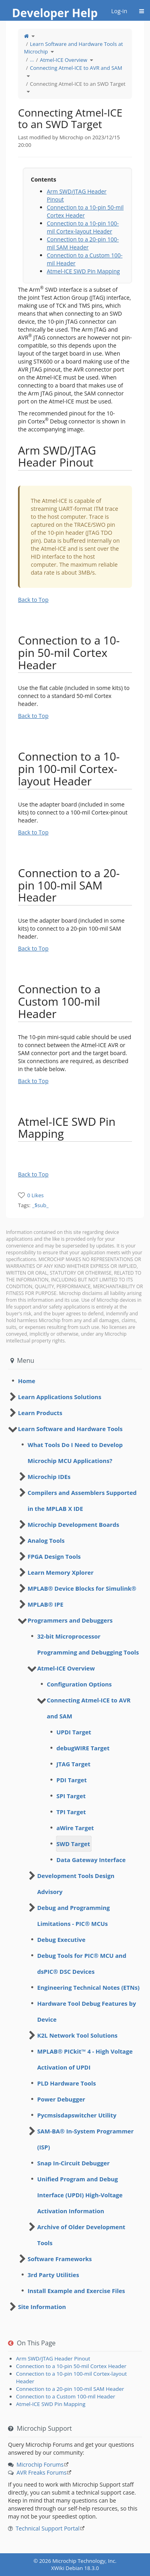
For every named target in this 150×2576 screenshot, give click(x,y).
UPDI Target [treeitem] (73, 1732)
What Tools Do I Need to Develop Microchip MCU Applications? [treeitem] (75, 1453)
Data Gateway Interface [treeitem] (91, 1860)
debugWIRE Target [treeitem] (83, 1748)
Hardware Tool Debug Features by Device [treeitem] (86, 2011)
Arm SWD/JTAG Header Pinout (53, 2358)
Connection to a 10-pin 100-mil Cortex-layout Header (83, 227)
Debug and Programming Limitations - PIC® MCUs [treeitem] (73, 1916)
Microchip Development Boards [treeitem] (73, 1524)
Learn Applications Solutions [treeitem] (59, 1397)
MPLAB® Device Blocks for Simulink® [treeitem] (82, 1588)
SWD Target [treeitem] (73, 1844)
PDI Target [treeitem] (71, 1780)
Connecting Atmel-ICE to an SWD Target (78, 83)
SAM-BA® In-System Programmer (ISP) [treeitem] (85, 2139)
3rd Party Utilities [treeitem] (53, 2275)
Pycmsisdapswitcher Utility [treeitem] (76, 2115)
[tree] (75, 1381)
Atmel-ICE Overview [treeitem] (66, 1668)
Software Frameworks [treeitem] (60, 2259)
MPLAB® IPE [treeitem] (45, 1604)
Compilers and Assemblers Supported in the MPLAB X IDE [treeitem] (82, 1500)
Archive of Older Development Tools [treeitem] (81, 2235)
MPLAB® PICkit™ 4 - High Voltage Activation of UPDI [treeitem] (85, 2059)
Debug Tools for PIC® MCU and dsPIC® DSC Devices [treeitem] (81, 1963)
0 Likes (35, 1195)
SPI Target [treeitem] (71, 1796)
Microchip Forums (40, 2464)
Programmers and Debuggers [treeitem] (70, 1620)
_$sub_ (40, 1205)
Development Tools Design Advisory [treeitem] (75, 1884)
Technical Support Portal (48, 2528)
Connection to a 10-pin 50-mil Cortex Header (71, 2366)
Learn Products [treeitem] (40, 1413)
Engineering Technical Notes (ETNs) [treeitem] (88, 1987)
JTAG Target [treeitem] (73, 1764)
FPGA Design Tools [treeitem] (54, 1556)
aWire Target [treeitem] (75, 1828)
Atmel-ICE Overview (63, 59)
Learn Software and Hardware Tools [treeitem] (70, 1429)
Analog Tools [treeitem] (46, 1540)
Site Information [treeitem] (42, 2307)
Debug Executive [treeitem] (61, 1939)
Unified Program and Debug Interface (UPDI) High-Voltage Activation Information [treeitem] (80, 2195)
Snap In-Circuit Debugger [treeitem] (73, 2163)
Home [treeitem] (26, 1381)
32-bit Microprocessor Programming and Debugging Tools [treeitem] (88, 1644)
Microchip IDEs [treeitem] (49, 1477)
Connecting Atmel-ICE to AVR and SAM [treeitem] (88, 1708)
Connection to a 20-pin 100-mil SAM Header (83, 243)
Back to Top (33, 599)
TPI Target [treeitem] (71, 1812)
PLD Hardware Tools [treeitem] (66, 2083)
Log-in (119, 11)
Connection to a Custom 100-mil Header (65, 2396)
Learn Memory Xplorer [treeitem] (61, 1572)
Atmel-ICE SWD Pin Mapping (83, 271)
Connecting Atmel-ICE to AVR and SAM (76, 67)
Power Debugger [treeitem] (61, 2099)
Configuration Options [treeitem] (79, 1684)
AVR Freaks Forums (41, 2472)
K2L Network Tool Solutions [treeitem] (77, 2035)
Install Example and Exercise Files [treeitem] (76, 2291)
